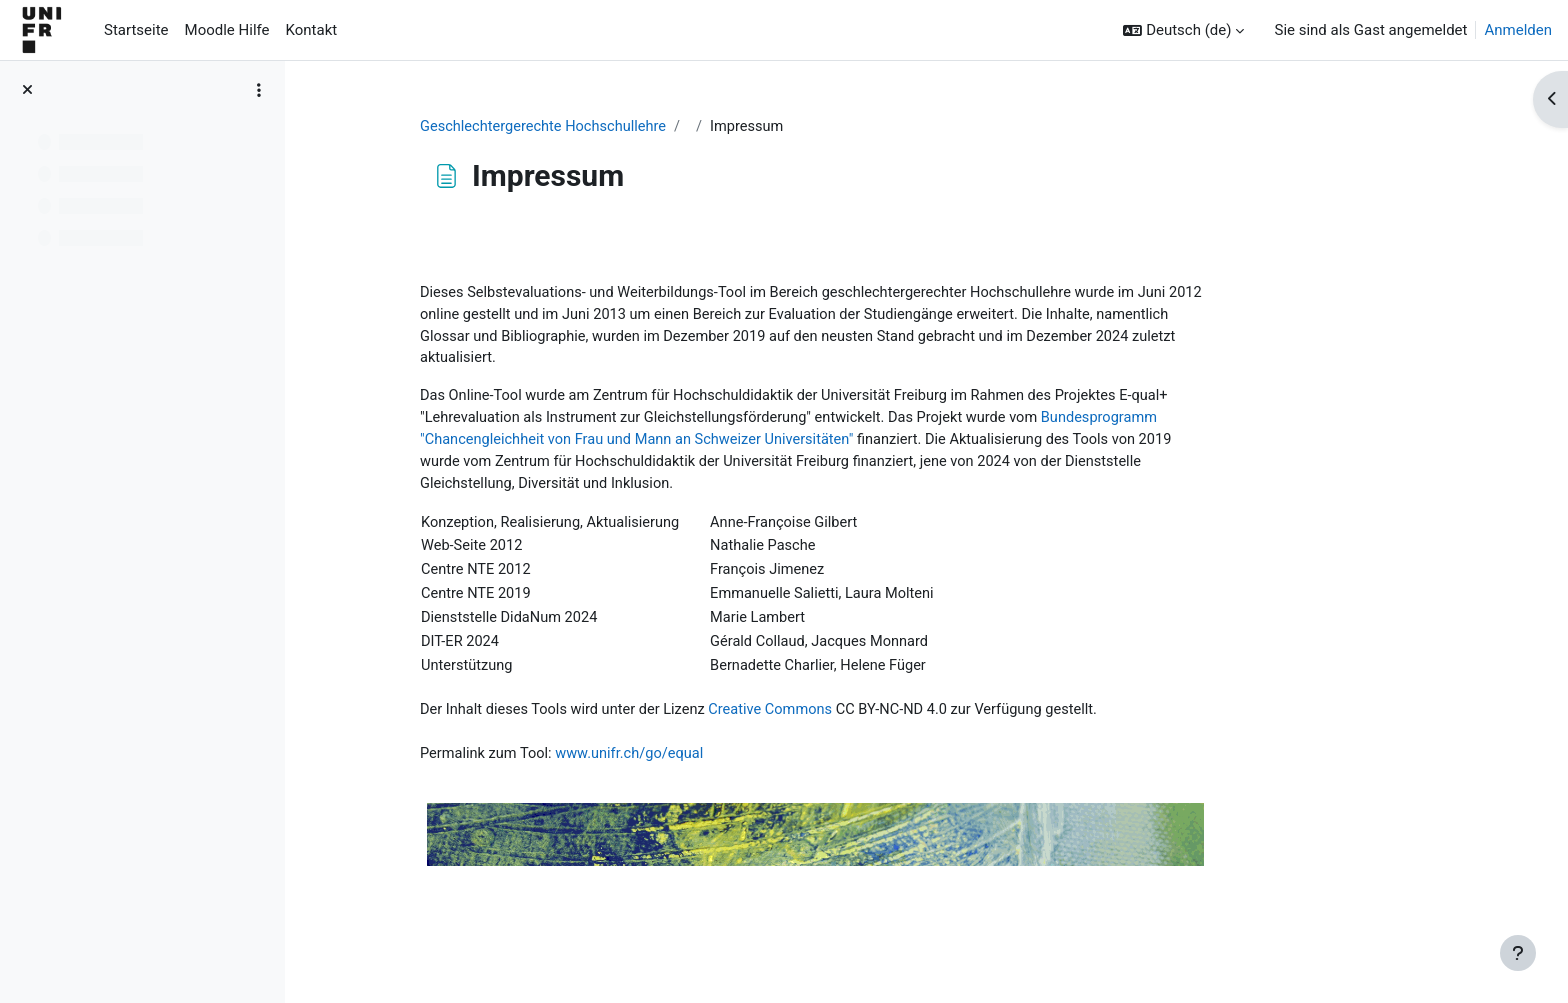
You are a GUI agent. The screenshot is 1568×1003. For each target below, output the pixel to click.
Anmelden (1518, 30)
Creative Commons (878, 722)
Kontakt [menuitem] (312, 30)
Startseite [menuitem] (136, 30)
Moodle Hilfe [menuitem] (227, 30)
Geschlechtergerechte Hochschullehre (645, 127)
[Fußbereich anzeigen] (1518, 953)
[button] (1183, 30)
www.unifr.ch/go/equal (734, 767)
